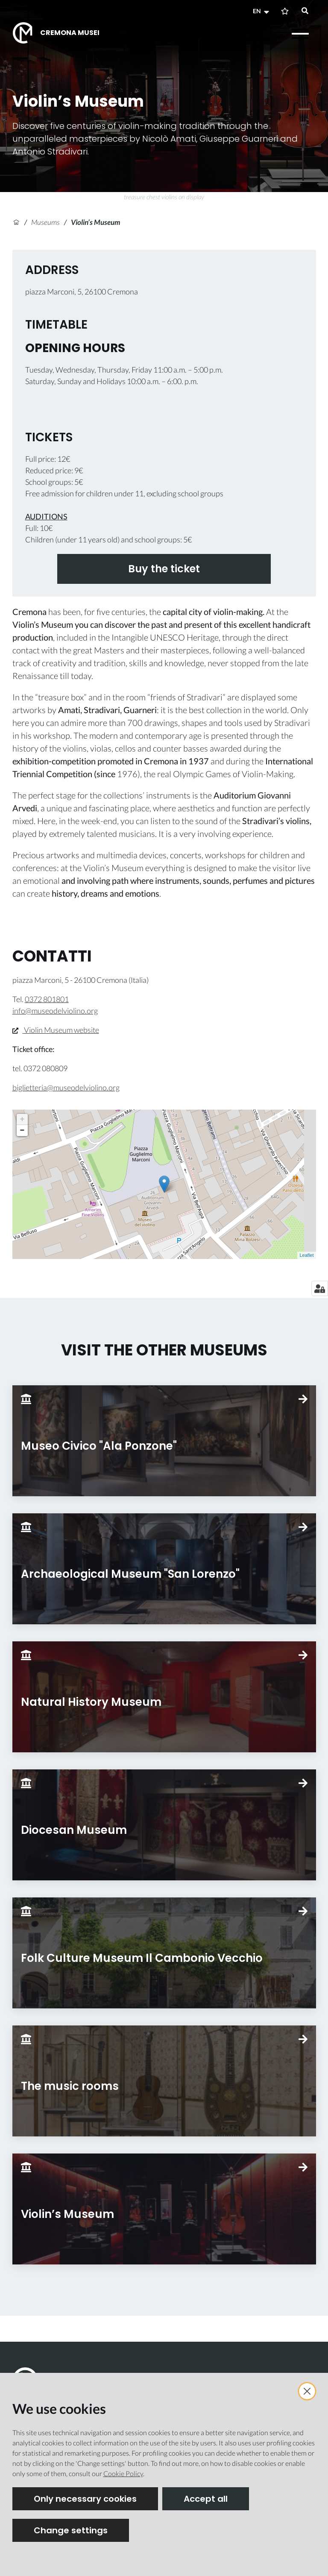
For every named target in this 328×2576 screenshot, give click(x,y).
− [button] (22, 1130)
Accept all (206, 2499)
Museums (45, 222)
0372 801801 (47, 999)
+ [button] (22, 1119)
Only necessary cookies (85, 2499)
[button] (262, 11)
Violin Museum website (55, 1029)
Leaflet (306, 1255)
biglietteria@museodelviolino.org (66, 1087)
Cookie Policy (123, 2473)
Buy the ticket (164, 569)
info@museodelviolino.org (55, 1010)
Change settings (71, 2530)
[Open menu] (300, 34)
